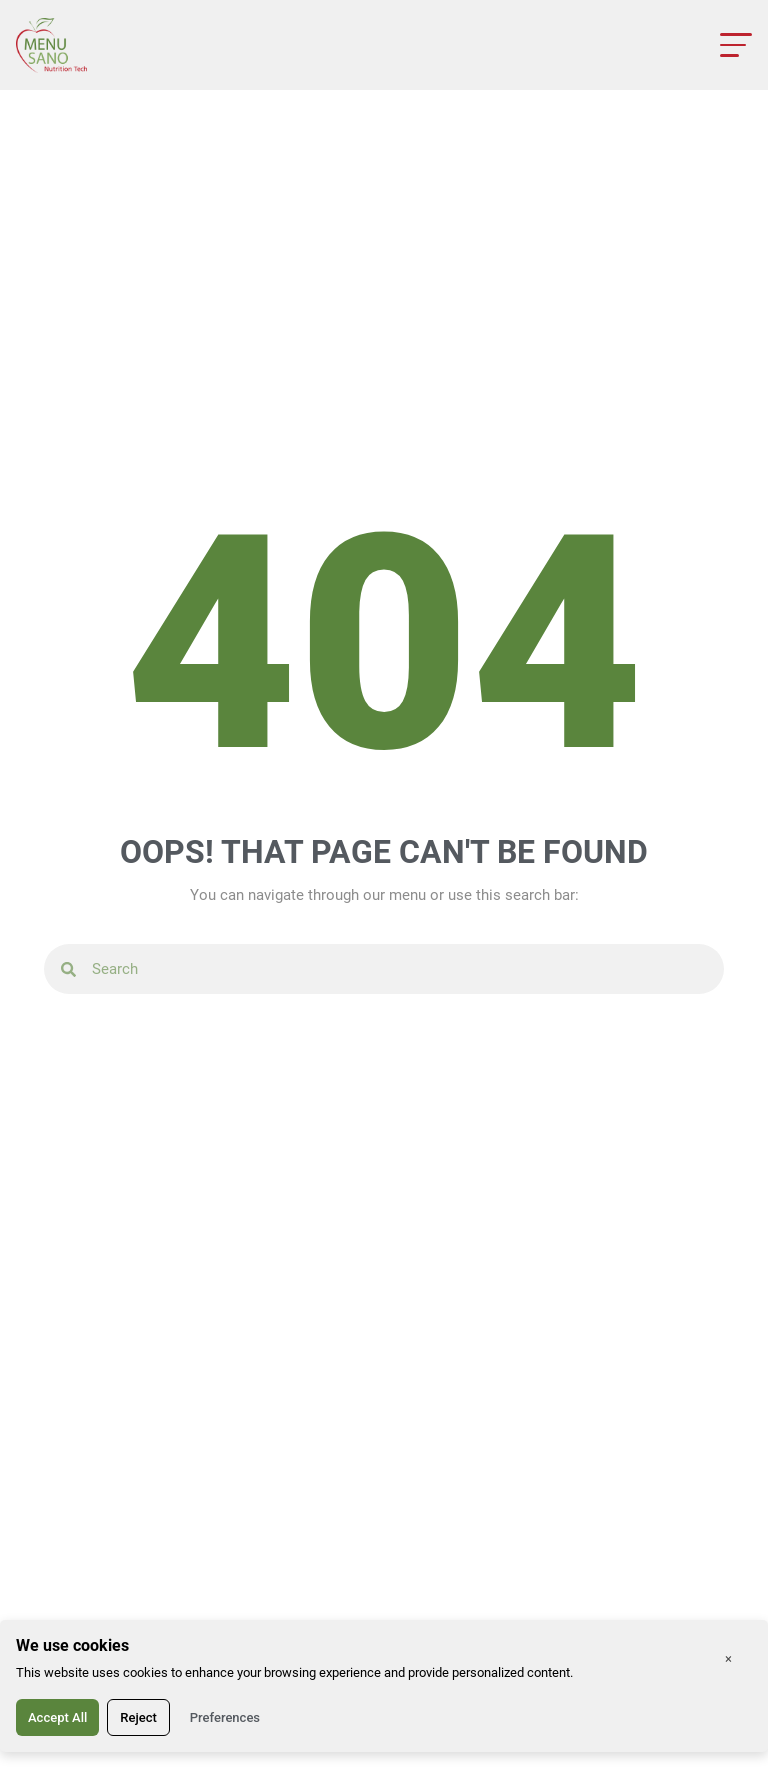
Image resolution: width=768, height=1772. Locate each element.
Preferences (225, 1717)
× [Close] (728, 1658)
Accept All (57, 1717)
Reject (138, 1717)
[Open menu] (736, 45)
